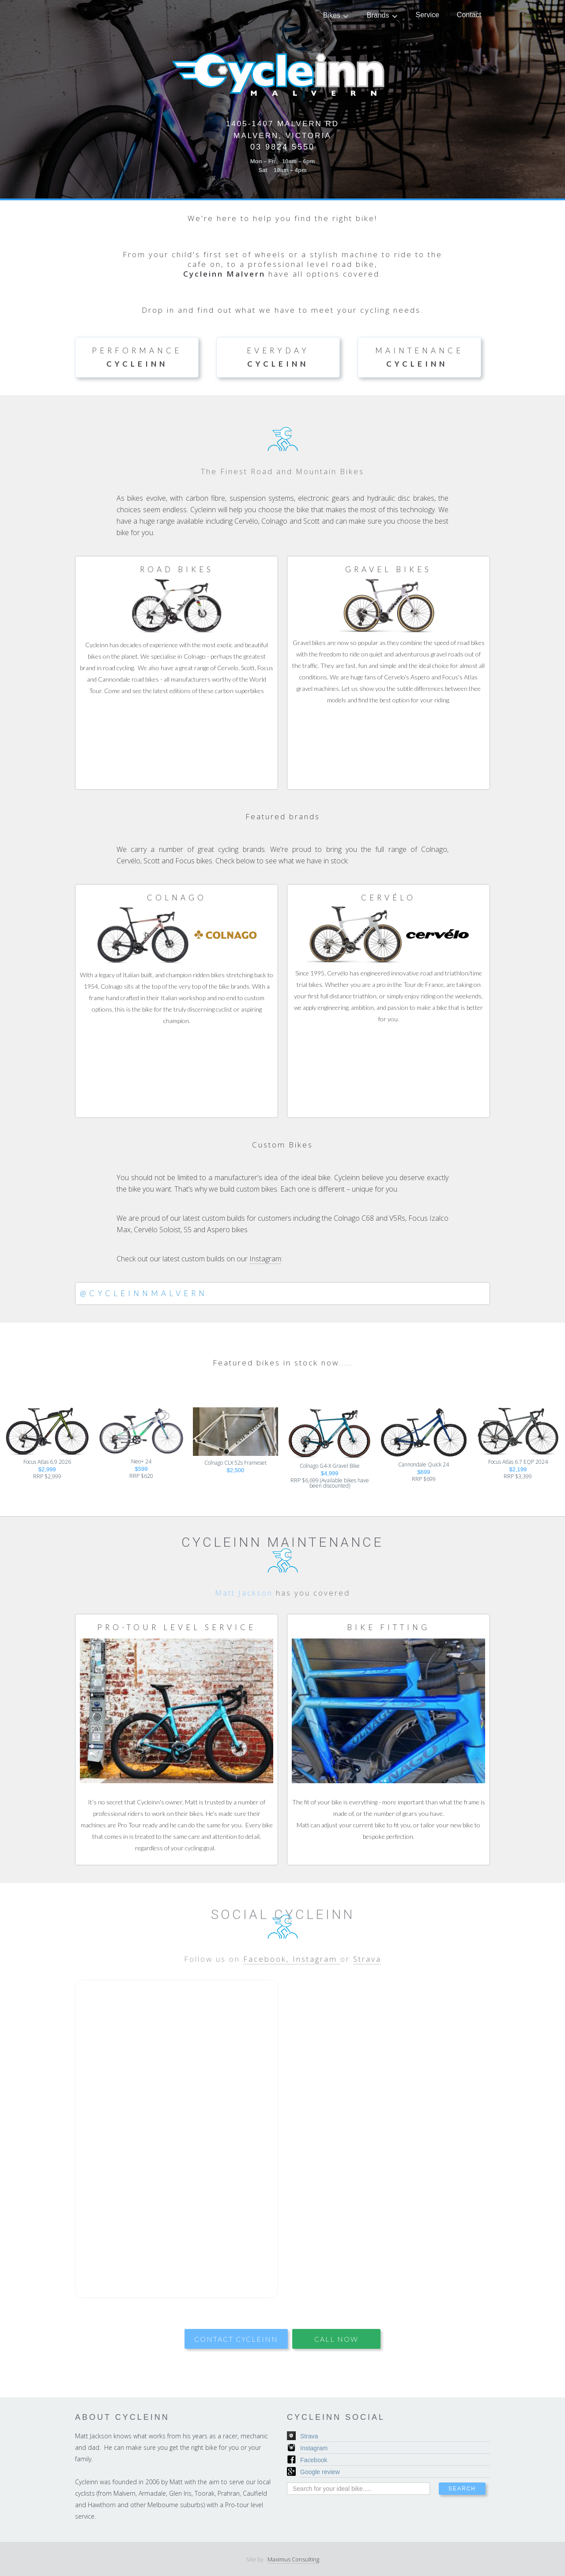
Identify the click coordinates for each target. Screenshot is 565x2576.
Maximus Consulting (293, 2559)
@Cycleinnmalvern (143, 1293)
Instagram (265, 1259)
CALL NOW (336, 2339)
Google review (320, 2471)
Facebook (313, 2460)
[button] (336, 15)
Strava (367, 1974)
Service (427, 15)
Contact (469, 15)
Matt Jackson (244, 1608)
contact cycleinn (236, 2339)
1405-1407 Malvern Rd (282, 124)
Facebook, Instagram (291, 1974)
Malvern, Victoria (282, 135)
